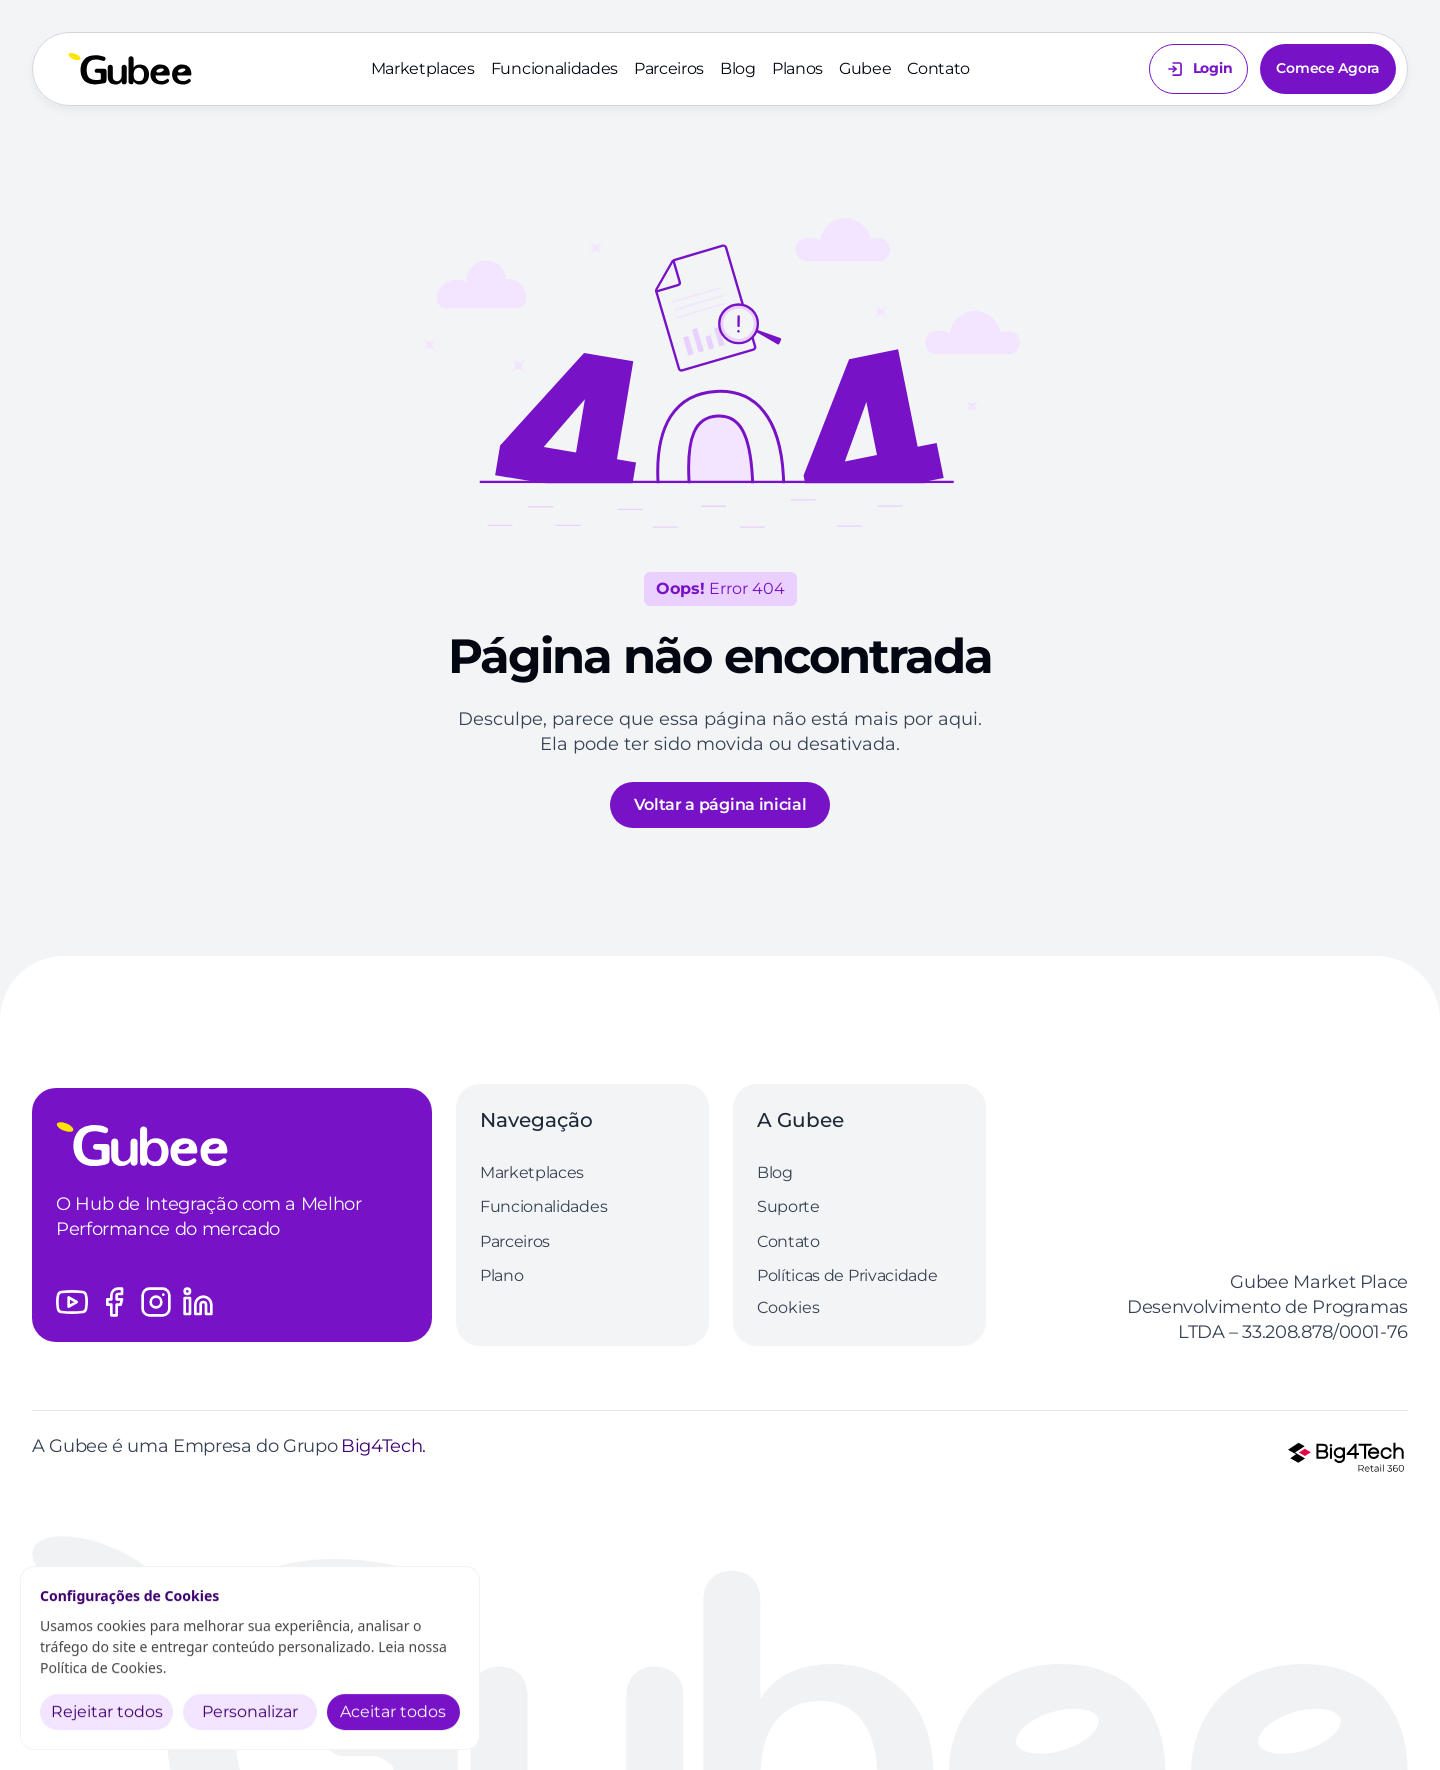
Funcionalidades (554, 68)
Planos (797, 68)
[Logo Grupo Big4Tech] (1346, 1457)
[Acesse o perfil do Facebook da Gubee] (114, 1302)
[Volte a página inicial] (130, 69)
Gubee (865, 68)
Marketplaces (423, 68)
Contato (938, 68)
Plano (501, 1275)
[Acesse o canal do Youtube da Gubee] (72, 1302)
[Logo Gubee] (232, 1144)
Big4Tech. (383, 1446)
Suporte (788, 1206)
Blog (738, 68)
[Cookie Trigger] (788, 1308)
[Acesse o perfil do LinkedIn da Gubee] (198, 1302)
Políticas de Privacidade (847, 1275)
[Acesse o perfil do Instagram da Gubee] (156, 1302)
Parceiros (669, 68)
